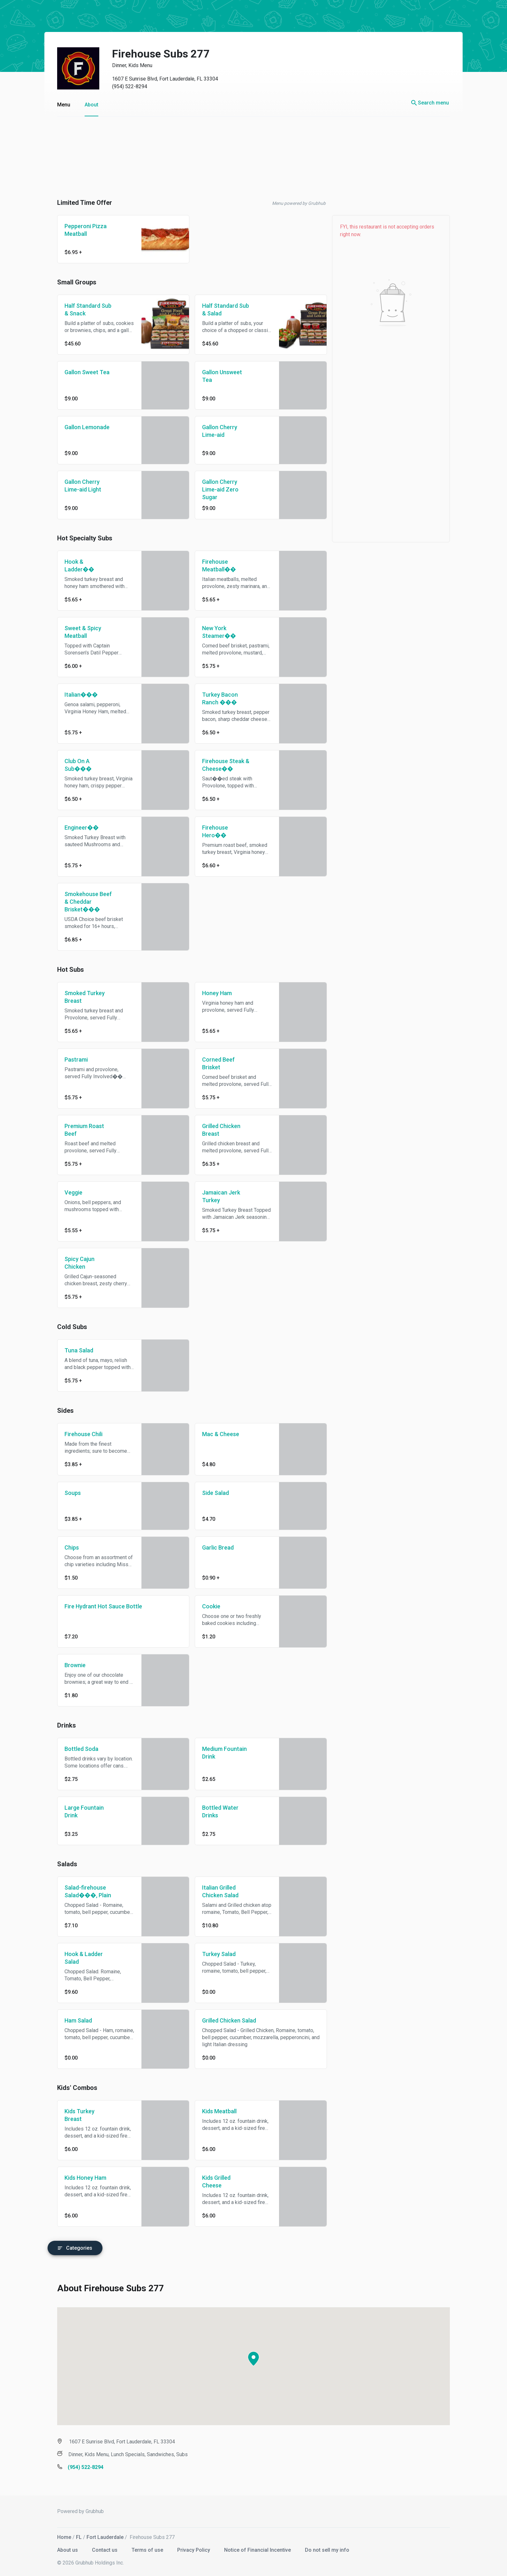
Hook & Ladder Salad (77, 1958)
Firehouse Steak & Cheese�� (219, 765)
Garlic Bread (211, 1547)
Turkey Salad (212, 1954)
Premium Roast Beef (78, 1130)
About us (62, 2547)
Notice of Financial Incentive (252, 2547)
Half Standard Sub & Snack (81, 309)
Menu (57, 105)
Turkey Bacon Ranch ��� (213, 698)
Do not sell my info (321, 2547)
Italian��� (74, 694)
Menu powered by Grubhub (292, 203)
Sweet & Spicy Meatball (76, 632)
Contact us (99, 2547)
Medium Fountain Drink (218, 1752)
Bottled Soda (75, 1748)
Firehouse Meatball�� (213, 565)
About (85, 105)
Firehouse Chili (77, 1434)
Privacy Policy (188, 2547)
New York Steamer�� (213, 632)
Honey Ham (210, 993)
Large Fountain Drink (77, 1811)
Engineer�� (75, 827)
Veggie (67, 1192)
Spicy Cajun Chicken (73, 1263)
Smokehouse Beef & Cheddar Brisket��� (81, 902)
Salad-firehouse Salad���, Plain (81, 1891)
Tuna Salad (72, 1350)
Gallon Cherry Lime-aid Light (76, 485)
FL (72, 2534)
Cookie (205, 1606)
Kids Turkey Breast (73, 2115)
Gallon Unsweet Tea (216, 376)
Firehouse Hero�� (209, 831)
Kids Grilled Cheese (210, 2181)
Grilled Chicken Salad (223, 2020)
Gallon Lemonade (80, 427)
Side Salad (209, 1492)
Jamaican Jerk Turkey (215, 1196)
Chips (65, 1547)
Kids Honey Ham (79, 2177)
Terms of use (141, 2547)
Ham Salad (72, 2020)
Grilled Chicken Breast (215, 1130)
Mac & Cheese (214, 1434)
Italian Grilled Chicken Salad (214, 1891)
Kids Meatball (213, 2111)
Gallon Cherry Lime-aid (213, 431)
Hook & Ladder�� (73, 565)
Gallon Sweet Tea (80, 372)
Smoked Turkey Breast (78, 997)
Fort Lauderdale (98, 2534)
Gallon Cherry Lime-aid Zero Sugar (214, 489)
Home (58, 2534)
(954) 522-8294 (123, 86)
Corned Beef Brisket (212, 1063)
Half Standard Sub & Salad (219, 309)
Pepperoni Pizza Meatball (79, 230)
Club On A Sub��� (71, 765)
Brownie (68, 1665)
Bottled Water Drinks (214, 1811)
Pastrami (69, 1059)
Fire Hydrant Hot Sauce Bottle (97, 1606)
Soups (66, 1492)
